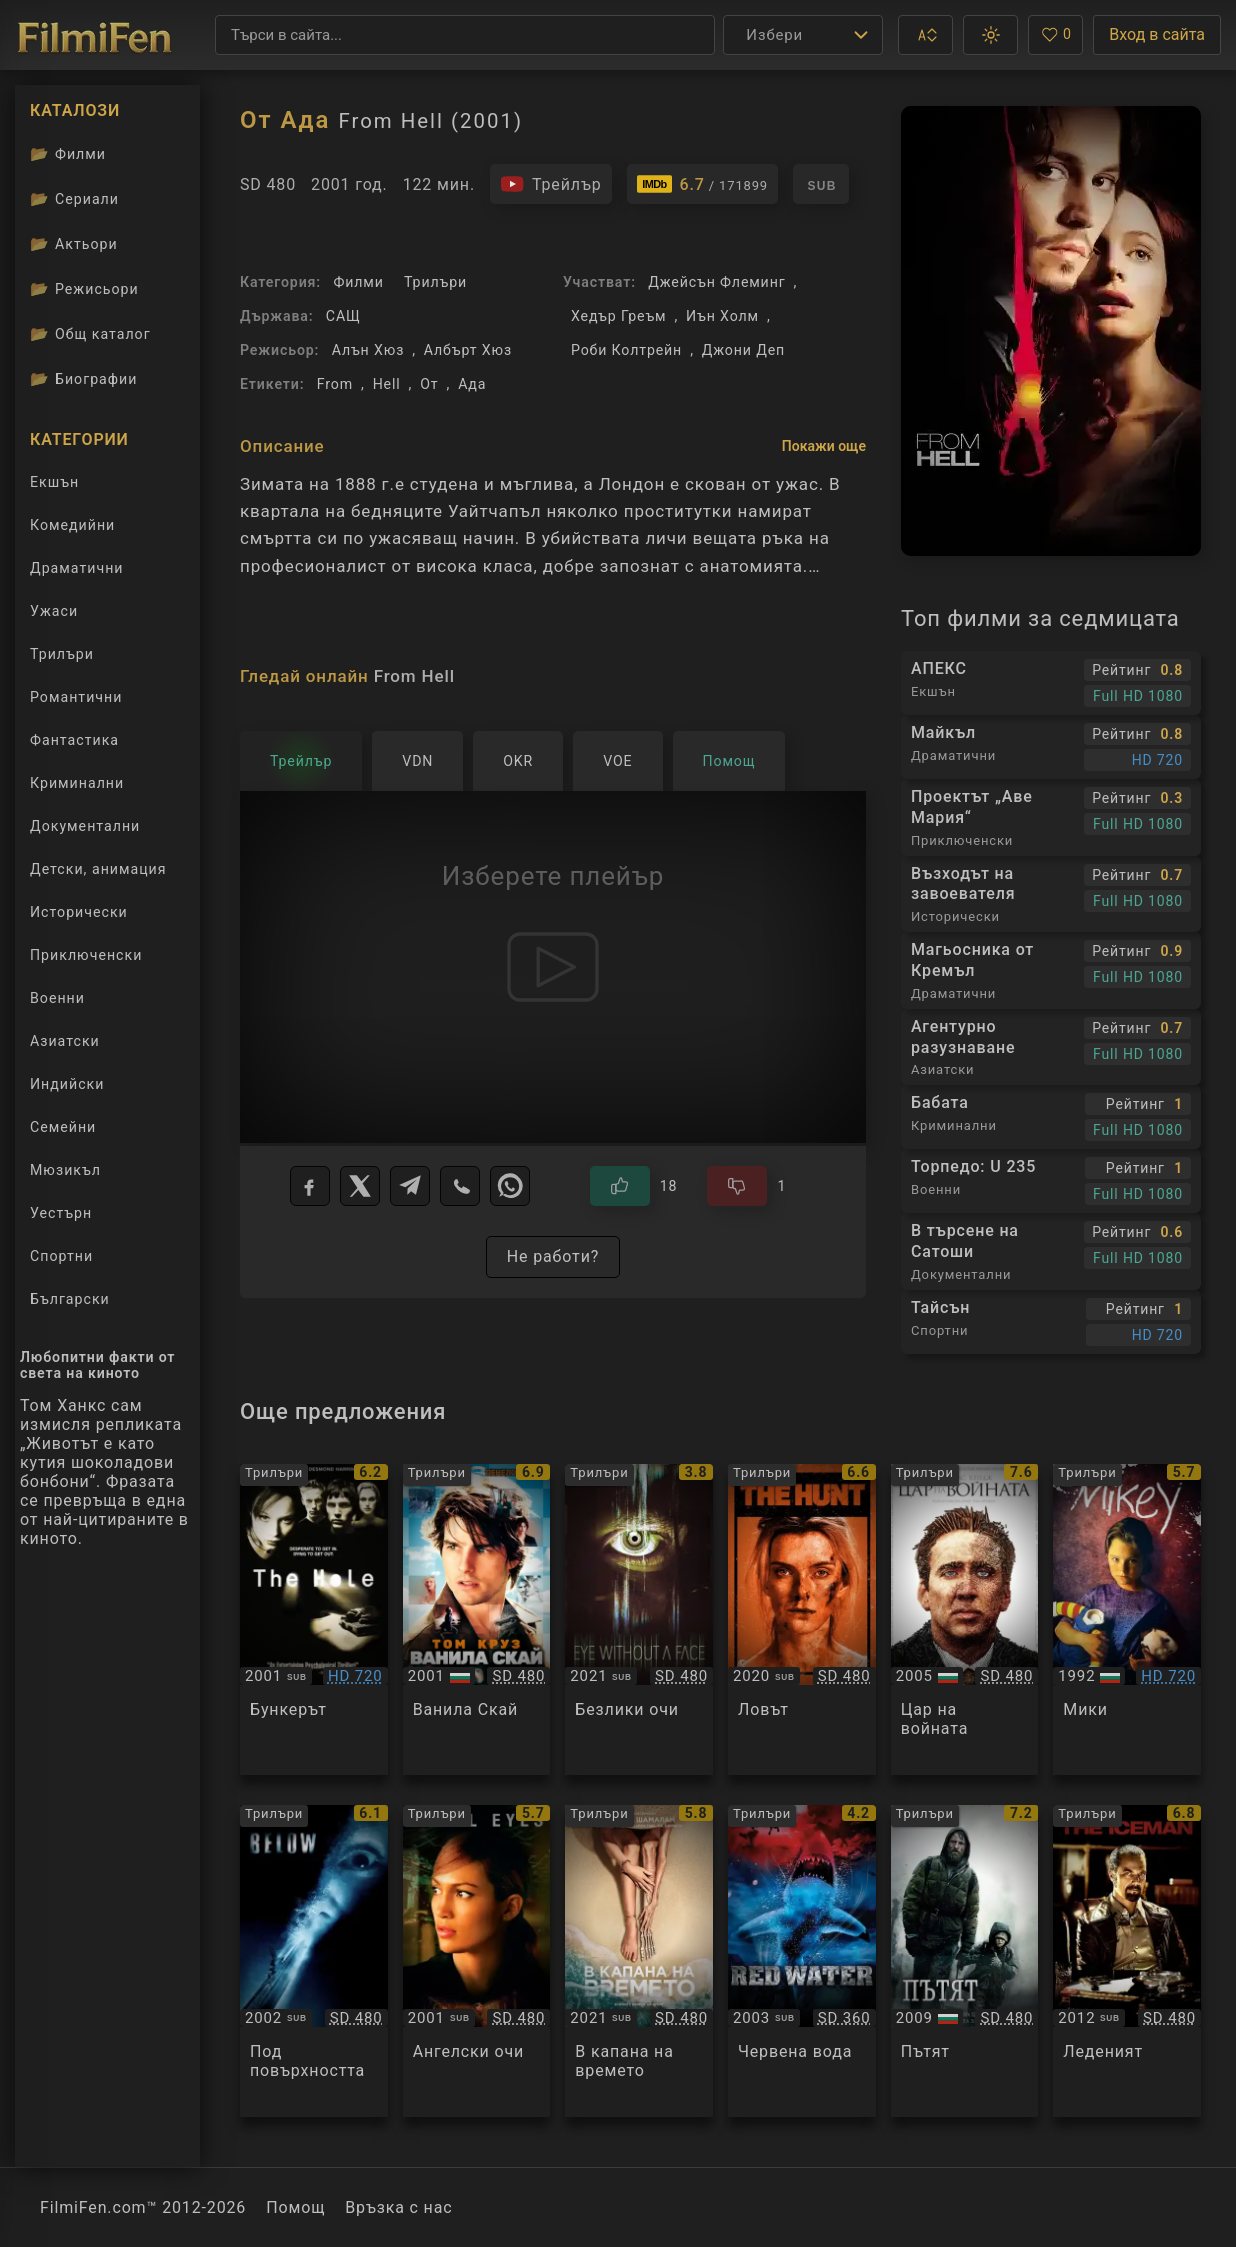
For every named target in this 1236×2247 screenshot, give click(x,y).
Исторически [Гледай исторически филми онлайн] (79, 912)
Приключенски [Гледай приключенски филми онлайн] (86, 955)
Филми (358, 282)
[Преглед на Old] (639, 1961)
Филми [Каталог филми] (68, 154)
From (335, 384)
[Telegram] (410, 1186)
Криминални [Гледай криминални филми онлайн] (77, 783)
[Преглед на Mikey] (1127, 1620)
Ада (472, 384)
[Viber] (460, 1186)
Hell (387, 384)
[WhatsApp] (510, 1186)
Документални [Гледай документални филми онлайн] (85, 826)
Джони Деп (743, 350)
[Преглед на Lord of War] (965, 1620)
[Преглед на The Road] (965, 1961)
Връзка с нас (398, 2207)
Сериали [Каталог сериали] (74, 199)
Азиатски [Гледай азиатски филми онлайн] (65, 1041)
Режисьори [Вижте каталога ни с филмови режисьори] (84, 289)
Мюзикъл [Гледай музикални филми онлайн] (65, 1170)
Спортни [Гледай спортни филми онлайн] (61, 1256)
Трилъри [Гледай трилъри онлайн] (61, 658)
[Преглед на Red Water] (802, 1961)
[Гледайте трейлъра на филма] (551, 184)
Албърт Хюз (468, 350)
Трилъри (435, 282)
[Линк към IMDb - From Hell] (703, 184)
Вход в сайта (1157, 34)
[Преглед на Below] (314, 1961)
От (429, 384)
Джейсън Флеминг (716, 282)
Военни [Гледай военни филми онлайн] (57, 998)
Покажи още (824, 446)
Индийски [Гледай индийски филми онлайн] (67, 1084)
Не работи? (553, 1256)
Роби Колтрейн (626, 350)
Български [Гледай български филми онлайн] (70, 1299)
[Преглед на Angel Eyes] (477, 1961)
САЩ (343, 316)
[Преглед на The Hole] (314, 1620)
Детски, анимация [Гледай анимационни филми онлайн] (98, 869)
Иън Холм (722, 316)
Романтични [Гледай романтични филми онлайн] (76, 697)
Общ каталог (90, 334)
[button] (925, 35)
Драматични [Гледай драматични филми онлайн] (77, 568)
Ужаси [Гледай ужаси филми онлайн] (54, 611)
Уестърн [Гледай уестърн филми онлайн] (61, 1213)
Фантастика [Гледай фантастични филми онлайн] (74, 740)
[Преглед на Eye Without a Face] (639, 1620)
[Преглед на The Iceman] (1127, 1961)
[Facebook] (310, 1186)
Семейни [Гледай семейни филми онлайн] (63, 1127)
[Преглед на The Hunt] (802, 1620)
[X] (360, 1186)
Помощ (295, 2207)
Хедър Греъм (618, 316)
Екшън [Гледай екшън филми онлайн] (54, 482)
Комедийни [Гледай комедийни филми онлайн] (72, 525)
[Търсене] (465, 35)
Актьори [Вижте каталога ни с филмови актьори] (74, 244)
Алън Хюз (368, 350)
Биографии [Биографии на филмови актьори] (83, 379)
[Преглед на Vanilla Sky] (477, 1620)
